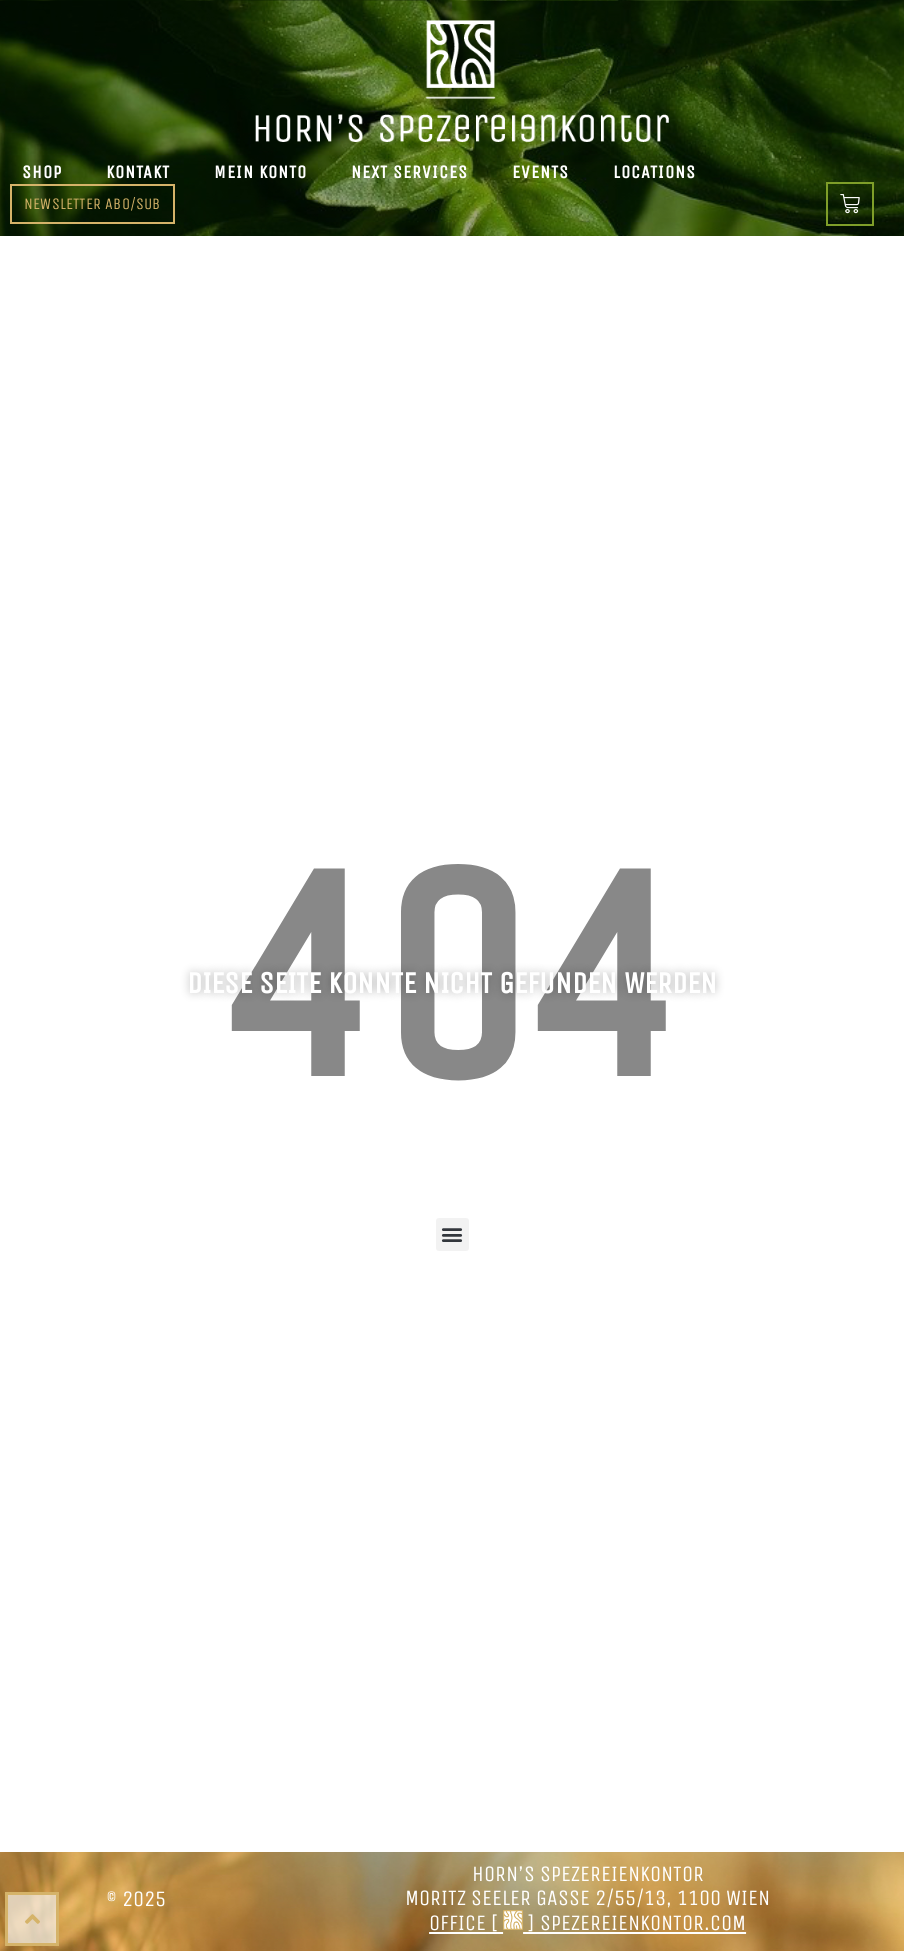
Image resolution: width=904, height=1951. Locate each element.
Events (540, 172)
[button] (452, 1234)
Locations (654, 172)
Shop (42, 172)
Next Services (409, 172)
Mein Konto (260, 172)
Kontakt (138, 172)
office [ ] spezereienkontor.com (587, 1923)
